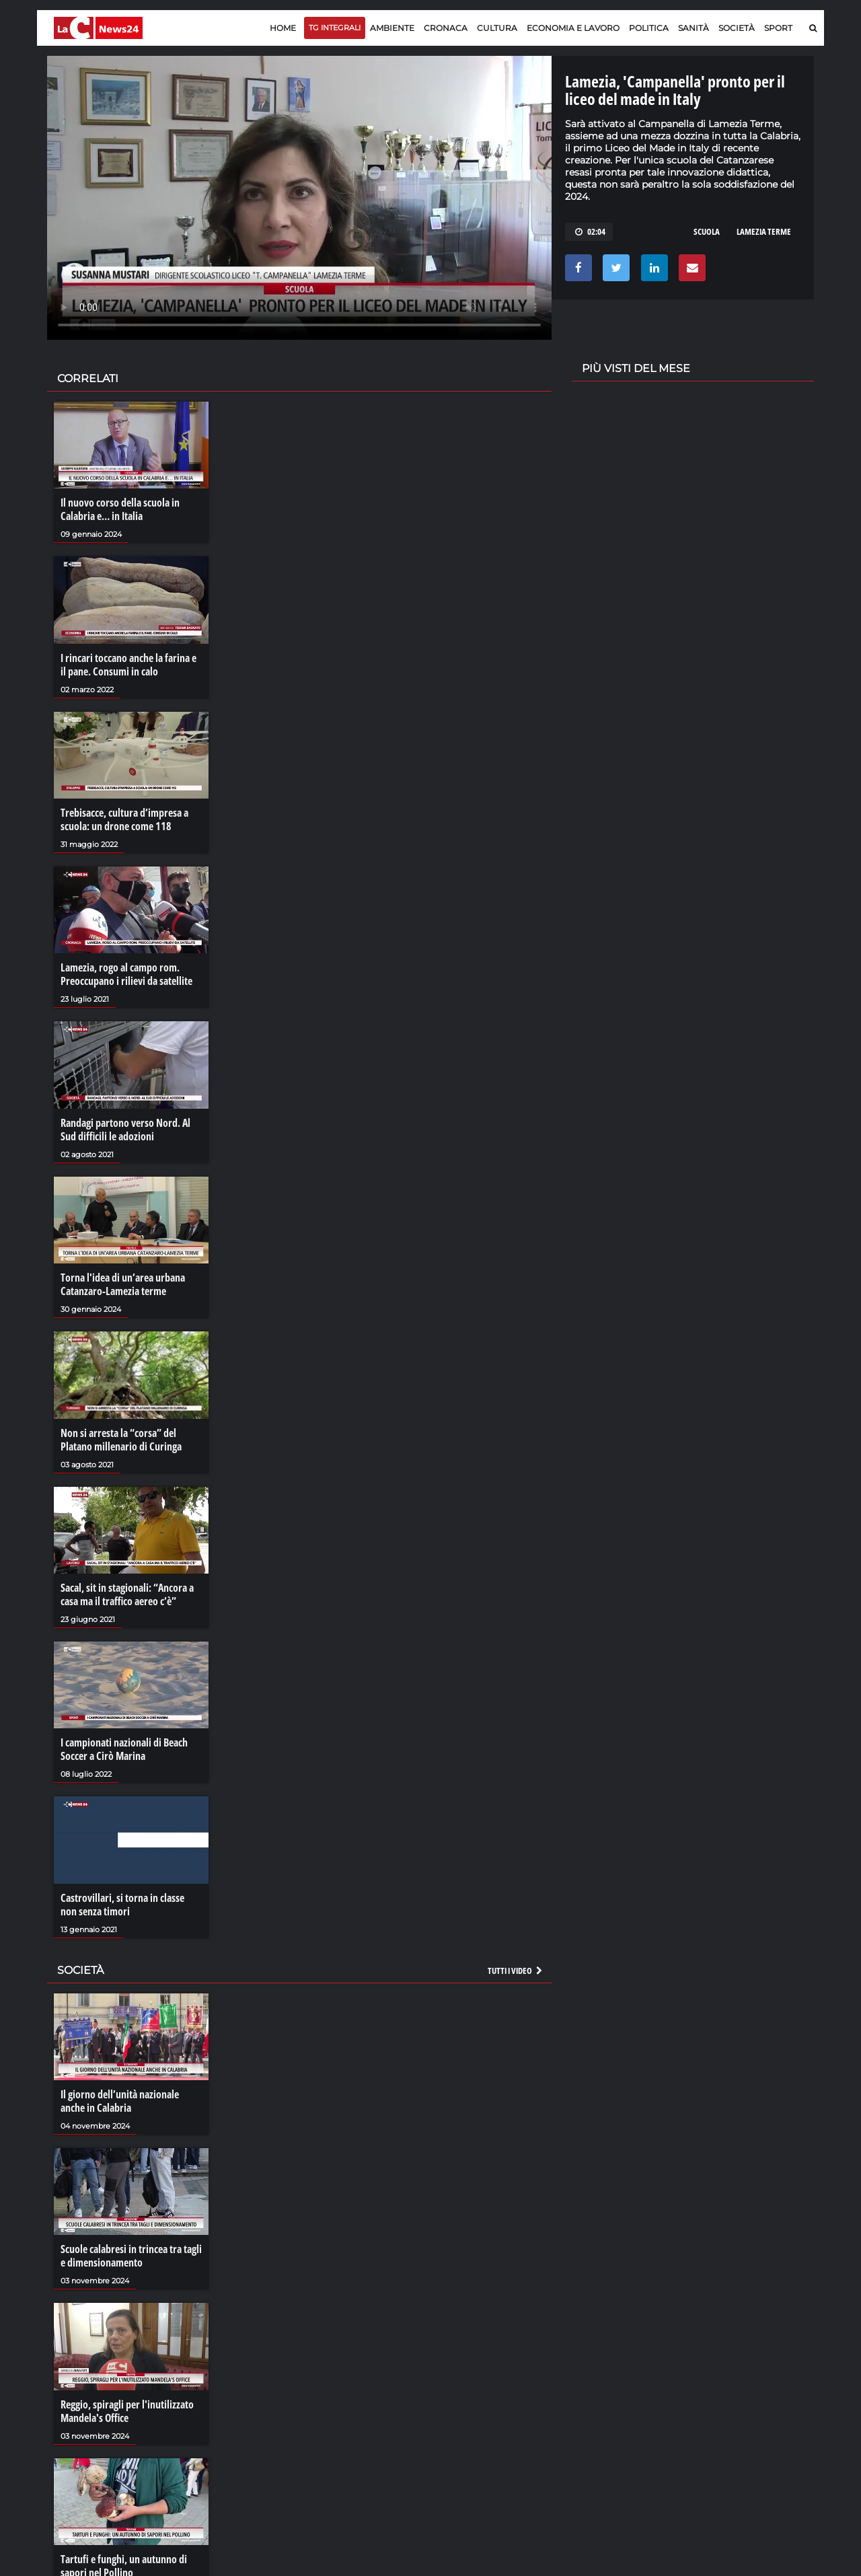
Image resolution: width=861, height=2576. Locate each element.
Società (736, 28)
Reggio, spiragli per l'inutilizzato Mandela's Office (127, 2411)
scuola (707, 231)
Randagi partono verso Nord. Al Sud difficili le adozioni (125, 1129)
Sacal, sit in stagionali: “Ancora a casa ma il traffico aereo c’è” (127, 1594)
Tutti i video (516, 1970)
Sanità (693, 28)
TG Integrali (335, 27)
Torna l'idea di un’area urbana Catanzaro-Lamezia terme (123, 1284)
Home (283, 28)
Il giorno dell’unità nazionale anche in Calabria (120, 2101)
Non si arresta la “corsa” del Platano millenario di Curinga (121, 1440)
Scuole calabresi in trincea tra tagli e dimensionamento (131, 2256)
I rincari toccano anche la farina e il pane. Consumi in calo (128, 665)
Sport (778, 28)
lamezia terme (764, 231)
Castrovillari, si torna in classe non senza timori (122, 1904)
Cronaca (445, 28)
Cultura (497, 28)
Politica (649, 28)
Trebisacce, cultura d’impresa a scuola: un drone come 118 (124, 819)
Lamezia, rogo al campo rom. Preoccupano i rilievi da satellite (126, 974)
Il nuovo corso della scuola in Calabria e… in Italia (120, 509)
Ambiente (392, 28)
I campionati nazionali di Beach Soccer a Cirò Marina (124, 1749)
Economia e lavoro (573, 28)
